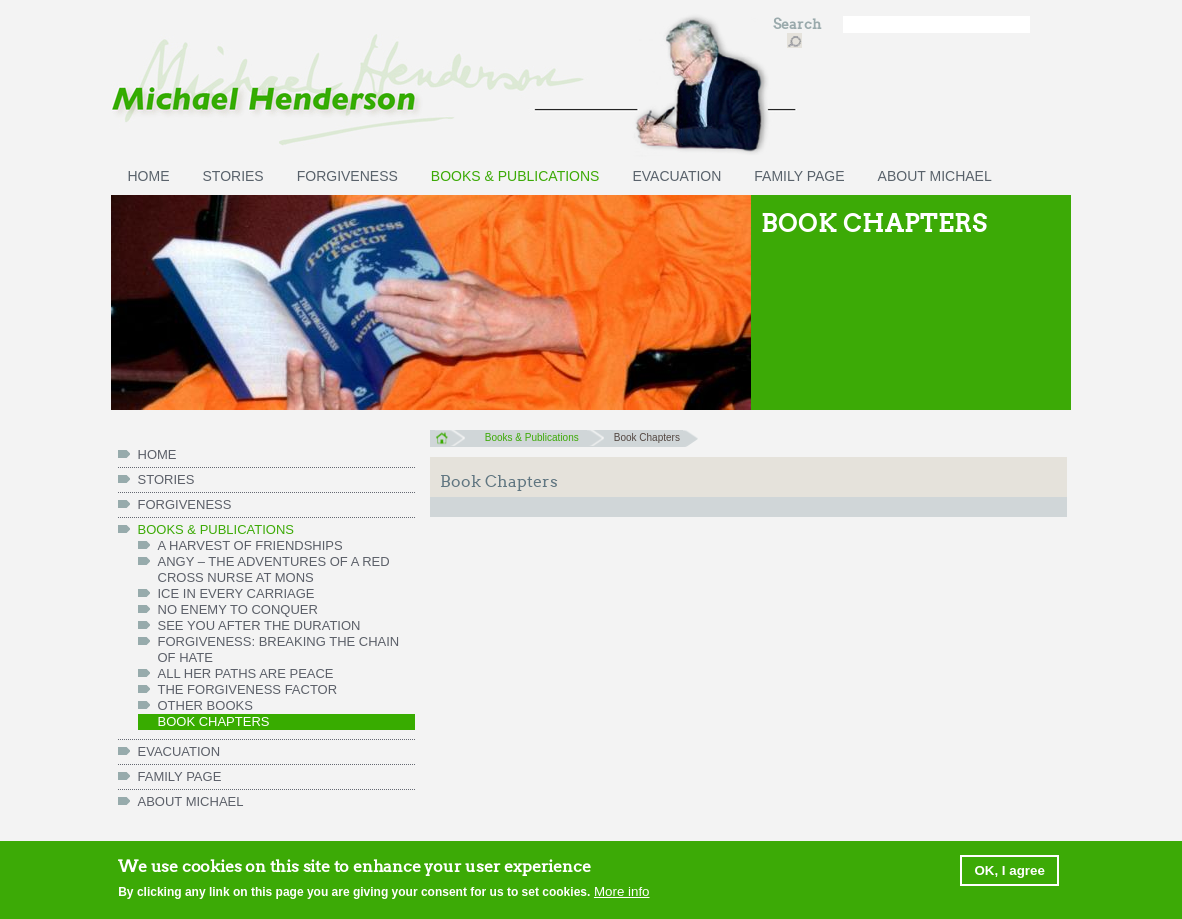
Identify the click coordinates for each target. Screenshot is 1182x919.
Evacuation (676, 176)
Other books (205, 705)
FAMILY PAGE (799, 176)
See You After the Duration (259, 625)
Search (798, 24)
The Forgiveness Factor (248, 689)
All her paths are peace (246, 673)
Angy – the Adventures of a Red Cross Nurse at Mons (274, 569)
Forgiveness (347, 176)
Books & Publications (515, 176)
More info (622, 893)
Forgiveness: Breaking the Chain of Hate (279, 649)
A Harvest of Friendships (250, 545)
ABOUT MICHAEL (935, 176)
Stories (233, 176)
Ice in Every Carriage (236, 593)
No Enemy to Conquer (238, 609)
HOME (149, 176)
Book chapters (214, 721)
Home (447, 438)
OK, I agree (1009, 872)
